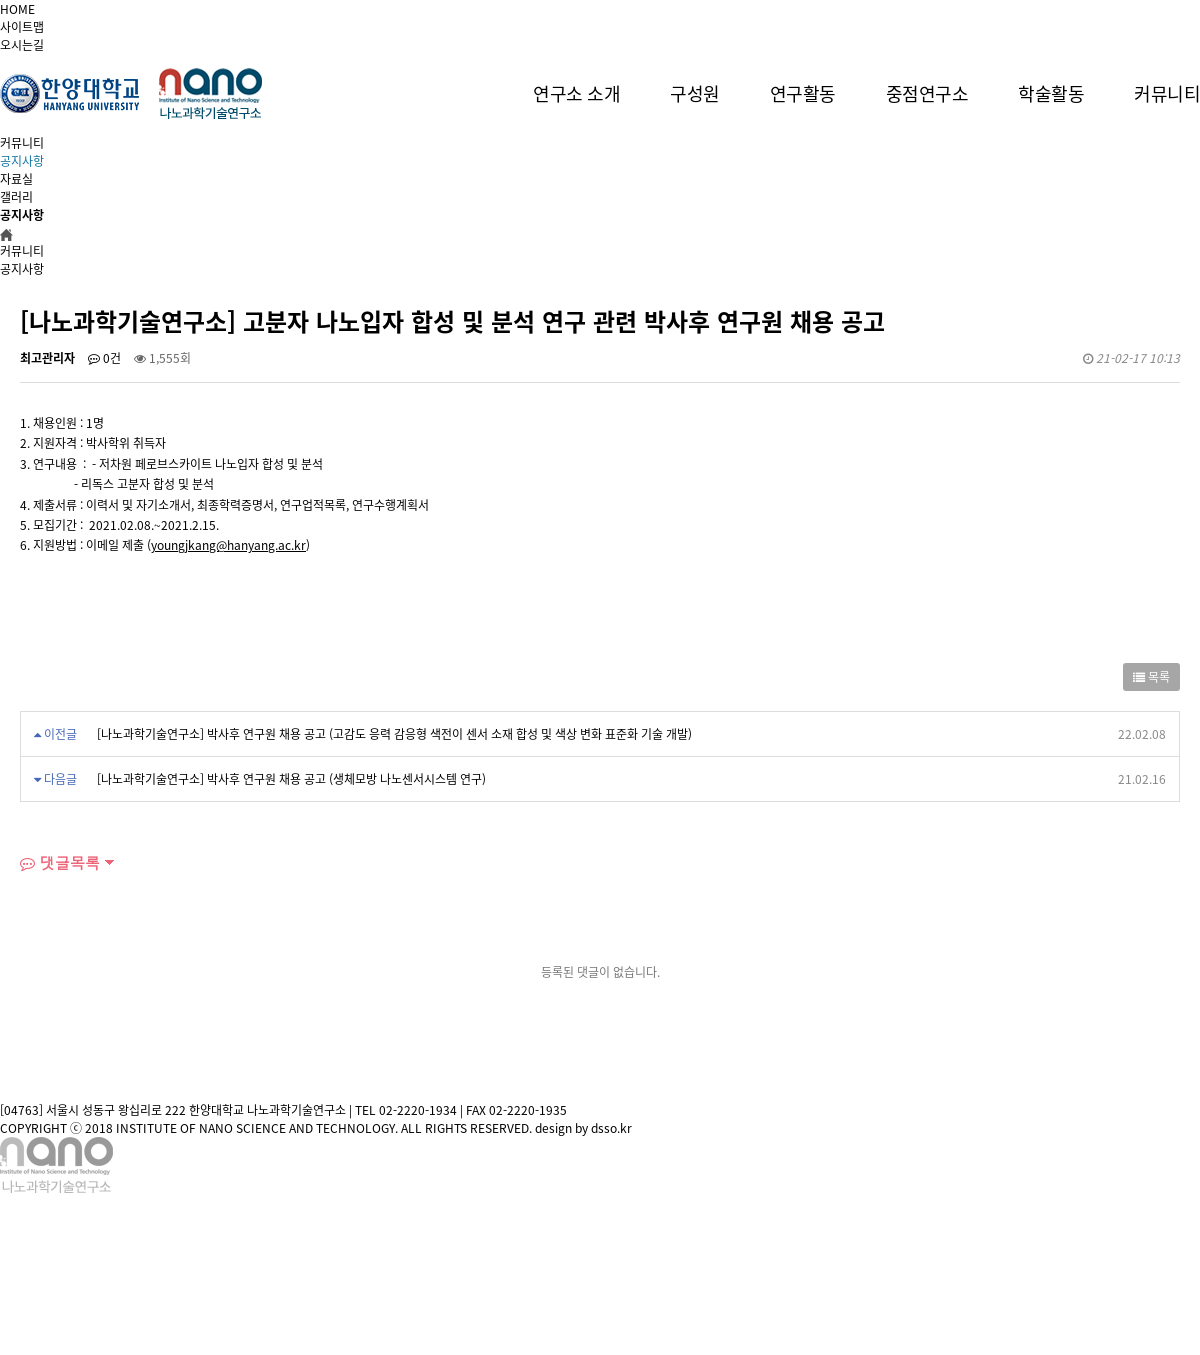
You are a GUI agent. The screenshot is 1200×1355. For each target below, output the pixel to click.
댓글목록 (60, 862)
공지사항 (22, 161)
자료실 (16, 179)
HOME (17, 9)
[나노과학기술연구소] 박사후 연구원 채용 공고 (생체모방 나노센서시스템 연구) (291, 779)
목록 (1151, 677)
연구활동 (803, 93)
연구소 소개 (576, 93)
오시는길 (22, 45)
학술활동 (1051, 93)
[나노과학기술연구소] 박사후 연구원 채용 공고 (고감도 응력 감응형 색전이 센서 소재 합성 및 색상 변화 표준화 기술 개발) (394, 734)
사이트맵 (22, 27)
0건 (104, 358)
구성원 (695, 93)
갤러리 (16, 197)
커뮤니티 (1167, 93)
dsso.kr (611, 1128)
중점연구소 (927, 93)
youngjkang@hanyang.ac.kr (228, 545)
